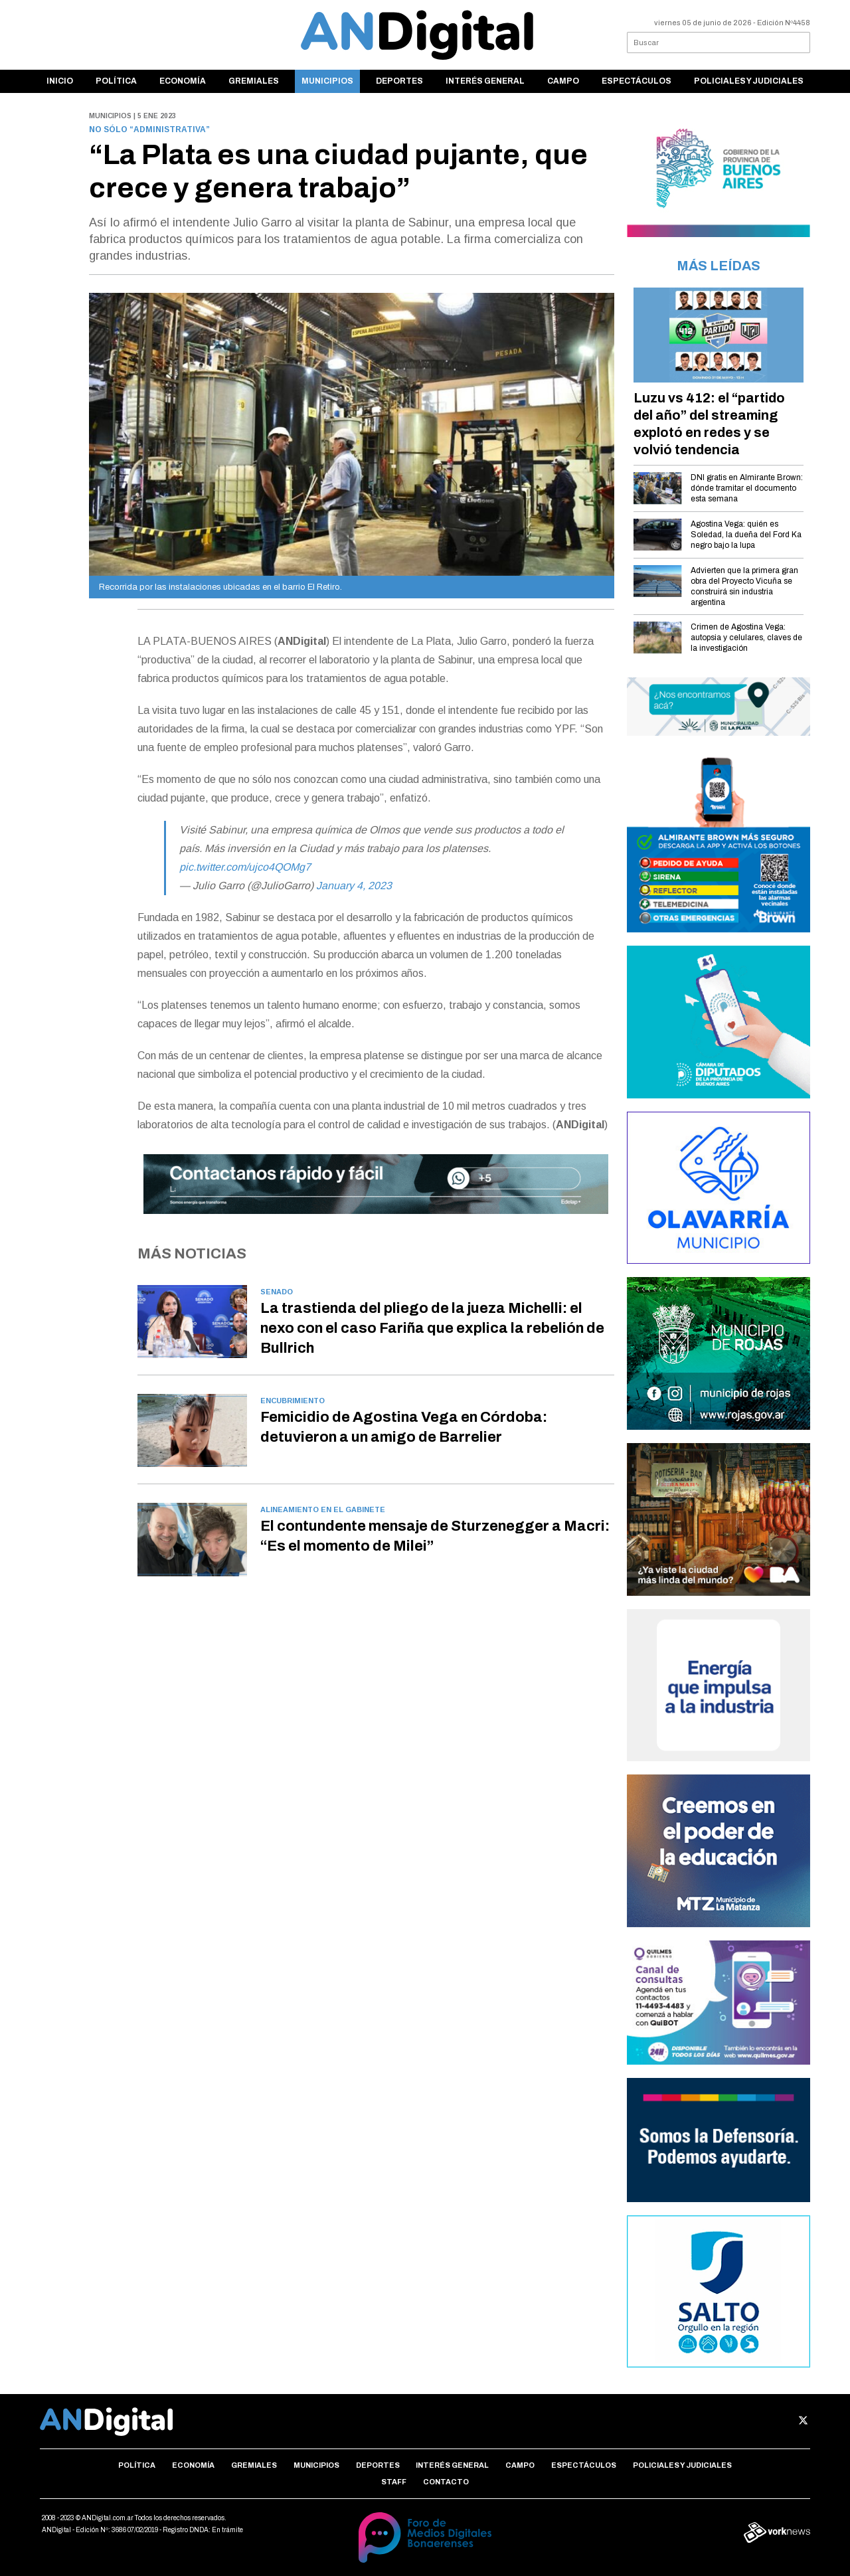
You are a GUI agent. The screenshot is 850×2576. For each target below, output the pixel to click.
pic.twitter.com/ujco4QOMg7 (245, 867)
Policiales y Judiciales (749, 81)
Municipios (327, 81)
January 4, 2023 (354, 885)
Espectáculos (636, 81)
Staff (393, 2482)
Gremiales (253, 81)
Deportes (399, 81)
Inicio (59, 81)
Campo (563, 81)
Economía (182, 81)
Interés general (485, 81)
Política (116, 81)
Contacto (446, 2482)
